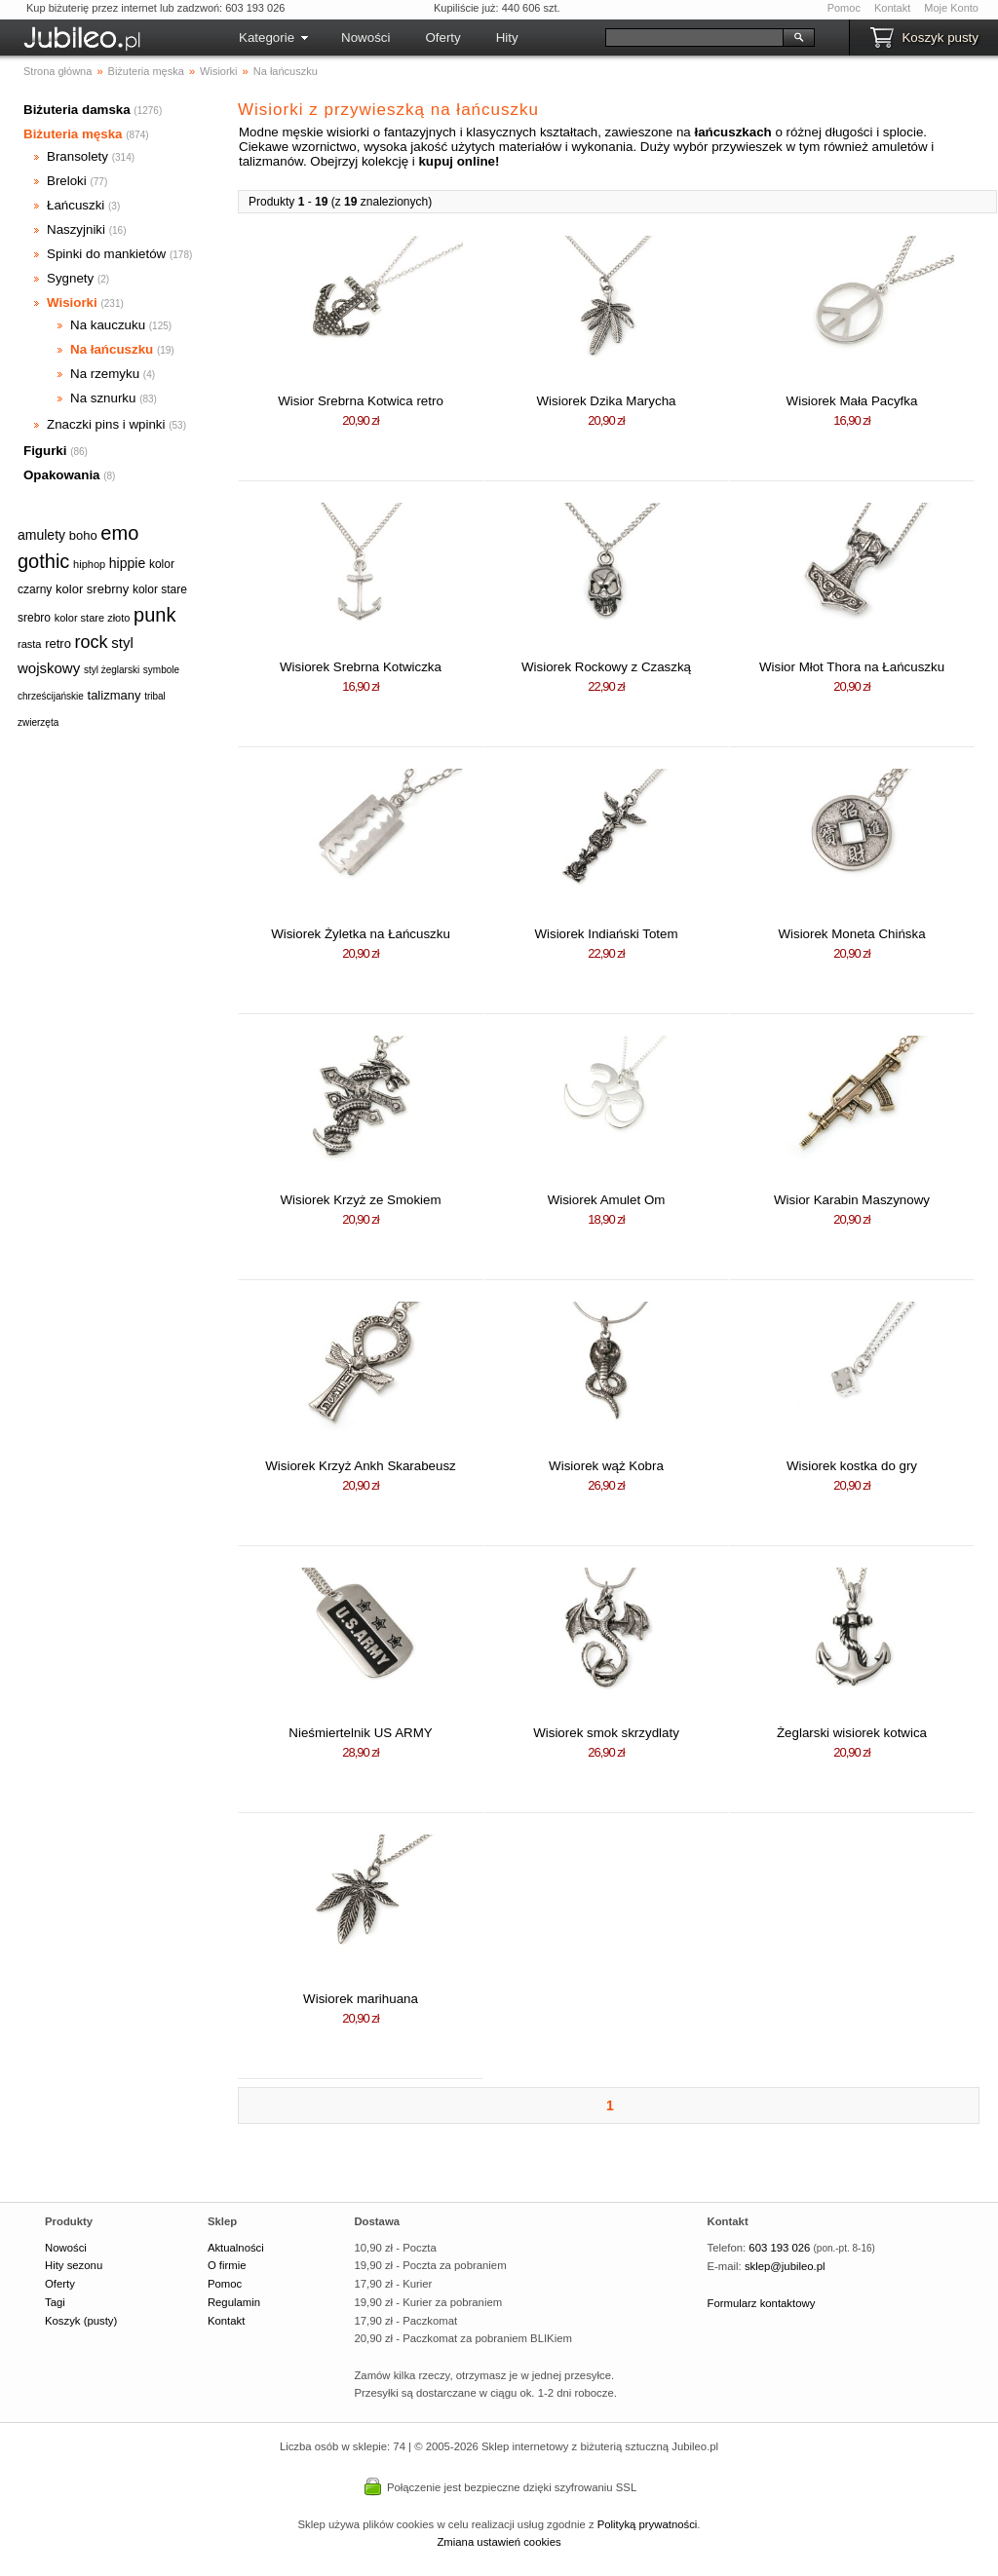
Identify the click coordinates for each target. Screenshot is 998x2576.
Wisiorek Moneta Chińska (851, 934)
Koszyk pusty (940, 37)
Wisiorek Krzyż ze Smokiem (360, 1200)
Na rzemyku (104, 373)
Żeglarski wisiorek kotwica (852, 1732)
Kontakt (892, 8)
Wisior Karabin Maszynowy (852, 1200)
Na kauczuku (107, 325)
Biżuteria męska (73, 134)
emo (119, 533)
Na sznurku (102, 398)
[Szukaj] (694, 37)
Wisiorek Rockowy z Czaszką (606, 667)
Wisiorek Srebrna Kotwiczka (360, 667)
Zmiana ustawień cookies (498, 2542)
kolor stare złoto (93, 618)
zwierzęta (38, 722)
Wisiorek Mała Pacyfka (852, 401)
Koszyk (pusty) (81, 2321)
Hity (507, 37)
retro (58, 643)
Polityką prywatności (647, 2524)
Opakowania (61, 475)
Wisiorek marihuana (360, 1998)
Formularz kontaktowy (762, 2303)
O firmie (227, 2265)
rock (91, 642)
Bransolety (77, 156)
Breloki (67, 180)
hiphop (89, 564)
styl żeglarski (111, 669)
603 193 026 (779, 2248)
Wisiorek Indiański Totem (605, 934)
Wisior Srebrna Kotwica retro (360, 401)
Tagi (55, 2302)
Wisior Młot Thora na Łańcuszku (851, 667)
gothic (43, 561)
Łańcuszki (75, 205)
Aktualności (236, 2248)
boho (83, 535)
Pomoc (844, 8)
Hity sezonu (73, 2265)
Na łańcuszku (111, 349)
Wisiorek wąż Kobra (606, 1465)
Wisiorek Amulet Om (607, 1200)
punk (154, 614)
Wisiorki (72, 302)
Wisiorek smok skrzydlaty (606, 1732)
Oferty (442, 37)
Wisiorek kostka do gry (852, 1465)
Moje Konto (951, 8)
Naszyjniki (76, 229)
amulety (41, 535)
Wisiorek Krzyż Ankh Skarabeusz (360, 1465)
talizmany (114, 695)
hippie (127, 563)
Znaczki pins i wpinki (106, 424)
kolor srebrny (92, 589)
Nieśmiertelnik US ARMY (360, 1732)
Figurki (44, 450)
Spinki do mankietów (106, 253)
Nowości (365, 37)
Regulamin (234, 2302)
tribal (155, 696)
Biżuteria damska (77, 109)
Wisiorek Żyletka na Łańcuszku (360, 934)
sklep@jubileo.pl (785, 2266)
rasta (29, 644)
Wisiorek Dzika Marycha (606, 401)
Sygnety (70, 278)
